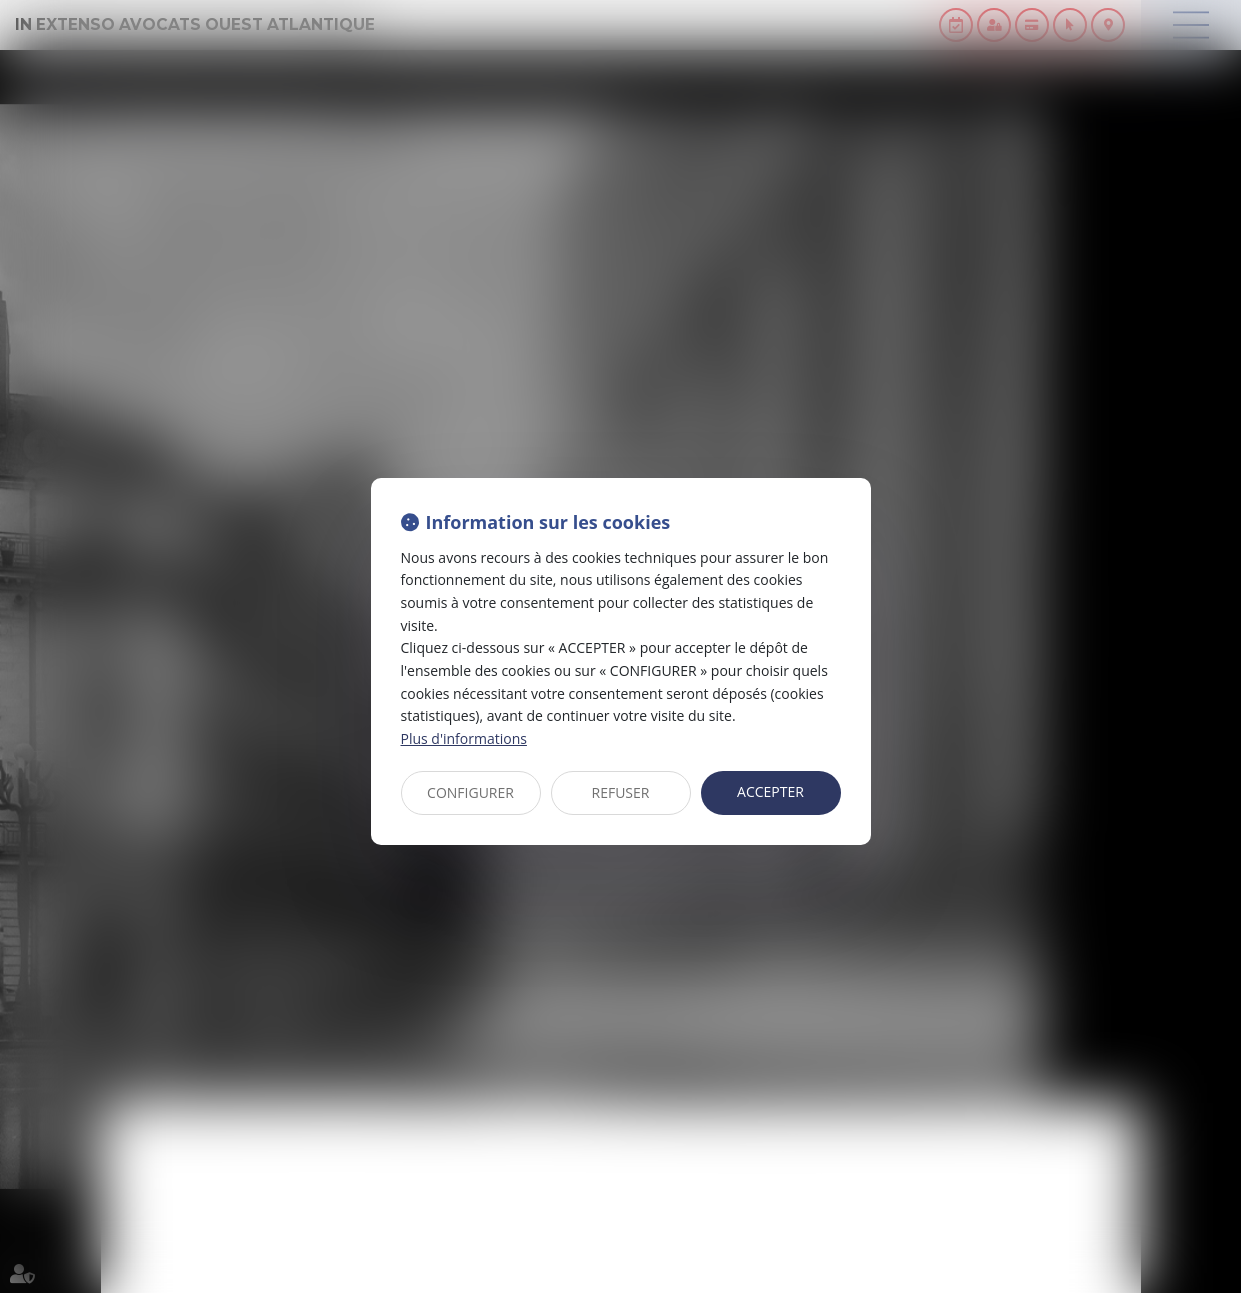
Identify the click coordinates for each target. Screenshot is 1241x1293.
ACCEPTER (770, 791)
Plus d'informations (464, 738)
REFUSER (621, 792)
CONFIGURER (470, 792)
